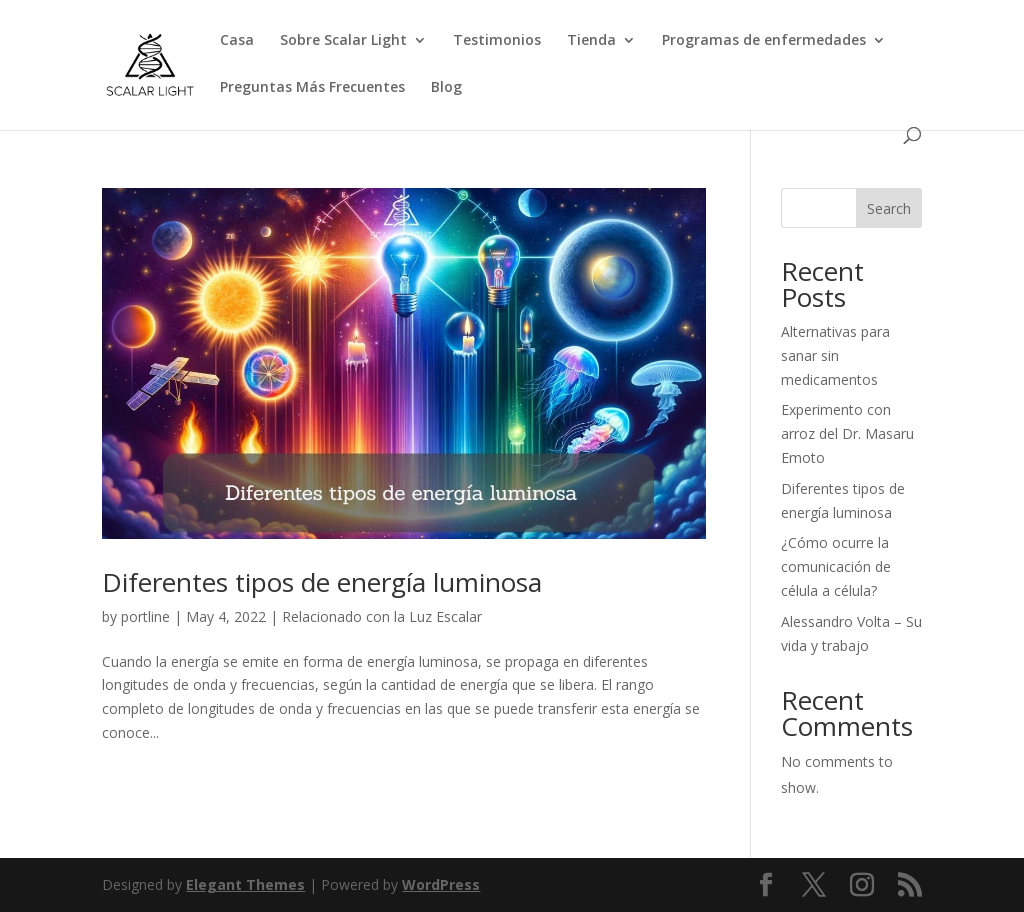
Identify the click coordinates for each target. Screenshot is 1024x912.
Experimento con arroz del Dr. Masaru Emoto (847, 433)
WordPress (441, 884)
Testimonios (497, 41)
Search (889, 208)
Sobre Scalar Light (343, 41)
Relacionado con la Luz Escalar (382, 616)
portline (145, 616)
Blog (446, 88)
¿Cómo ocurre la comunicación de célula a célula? (836, 566)
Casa (237, 41)
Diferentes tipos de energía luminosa (322, 582)
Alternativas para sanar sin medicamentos (835, 355)
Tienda (591, 41)
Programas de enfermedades (764, 41)
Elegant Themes (245, 884)
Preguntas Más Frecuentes (312, 88)
